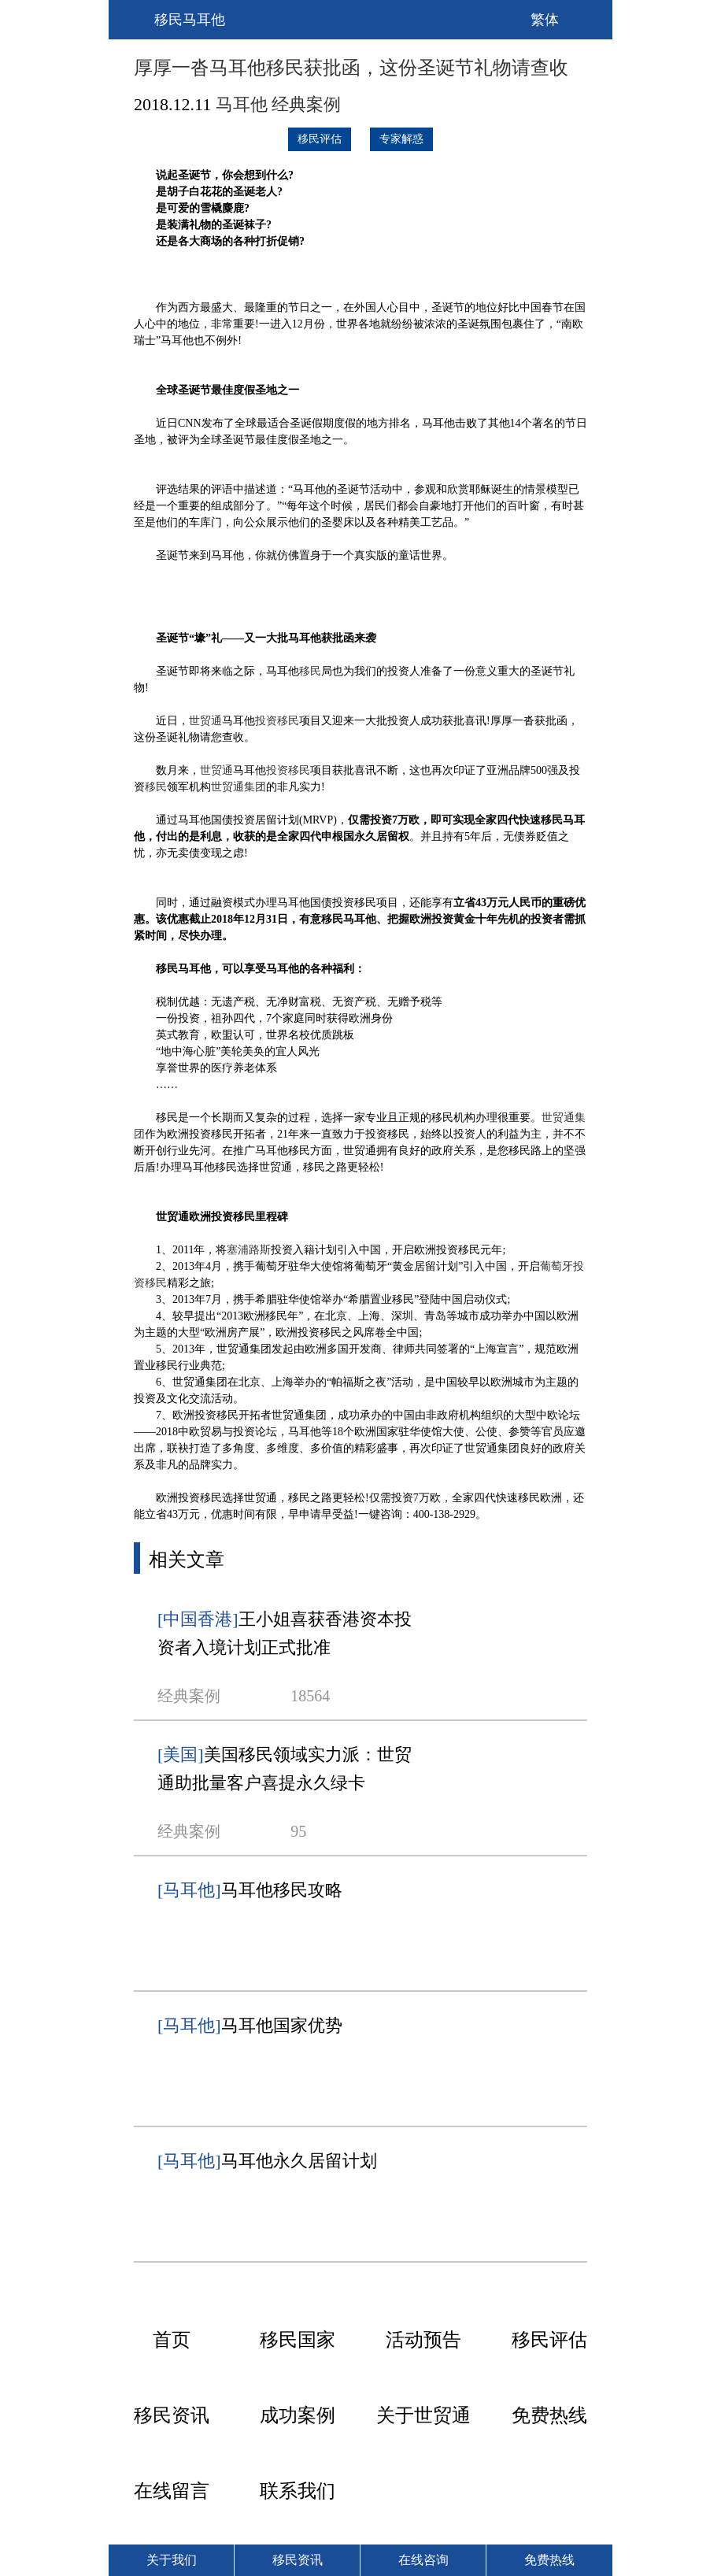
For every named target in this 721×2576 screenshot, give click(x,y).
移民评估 (320, 139)
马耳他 (242, 104)
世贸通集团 (238, 787)
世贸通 (205, 721)
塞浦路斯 (249, 1250)
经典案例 (306, 104)
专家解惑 (401, 139)
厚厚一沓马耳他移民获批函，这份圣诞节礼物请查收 (351, 67)
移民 (310, 671)
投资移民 (277, 721)
